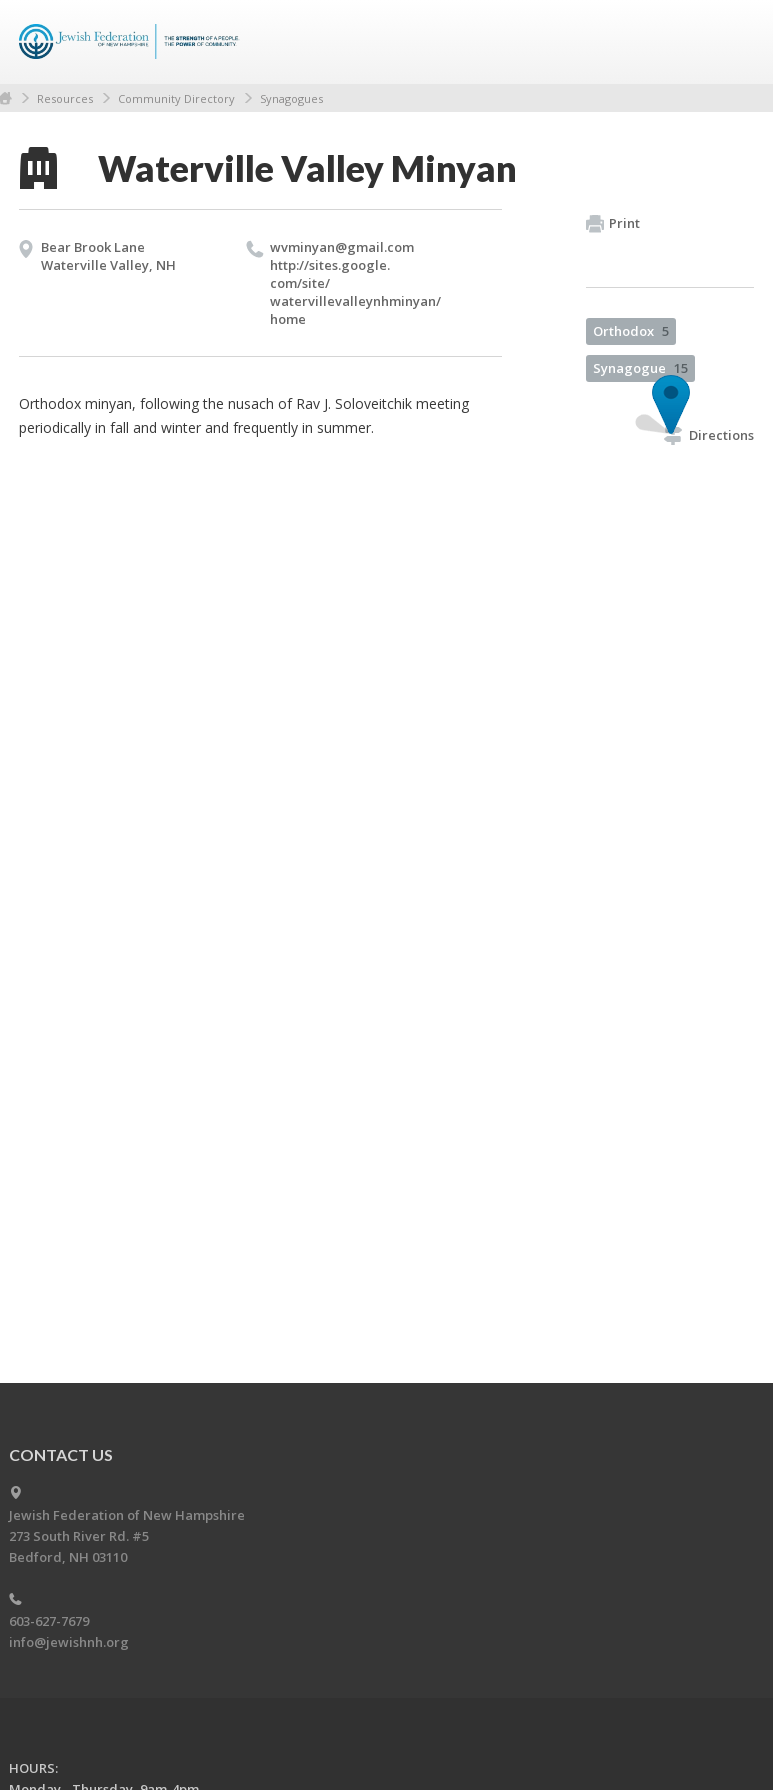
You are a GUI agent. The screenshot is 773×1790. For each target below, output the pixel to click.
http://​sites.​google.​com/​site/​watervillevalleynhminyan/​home (355, 292)
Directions (709, 435)
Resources (65, 98)
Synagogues (291, 98)
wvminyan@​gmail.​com (342, 247)
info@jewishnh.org (69, 1642)
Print (613, 224)
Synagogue (640, 368)
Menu (731, 42)
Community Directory (176, 98)
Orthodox (631, 331)
